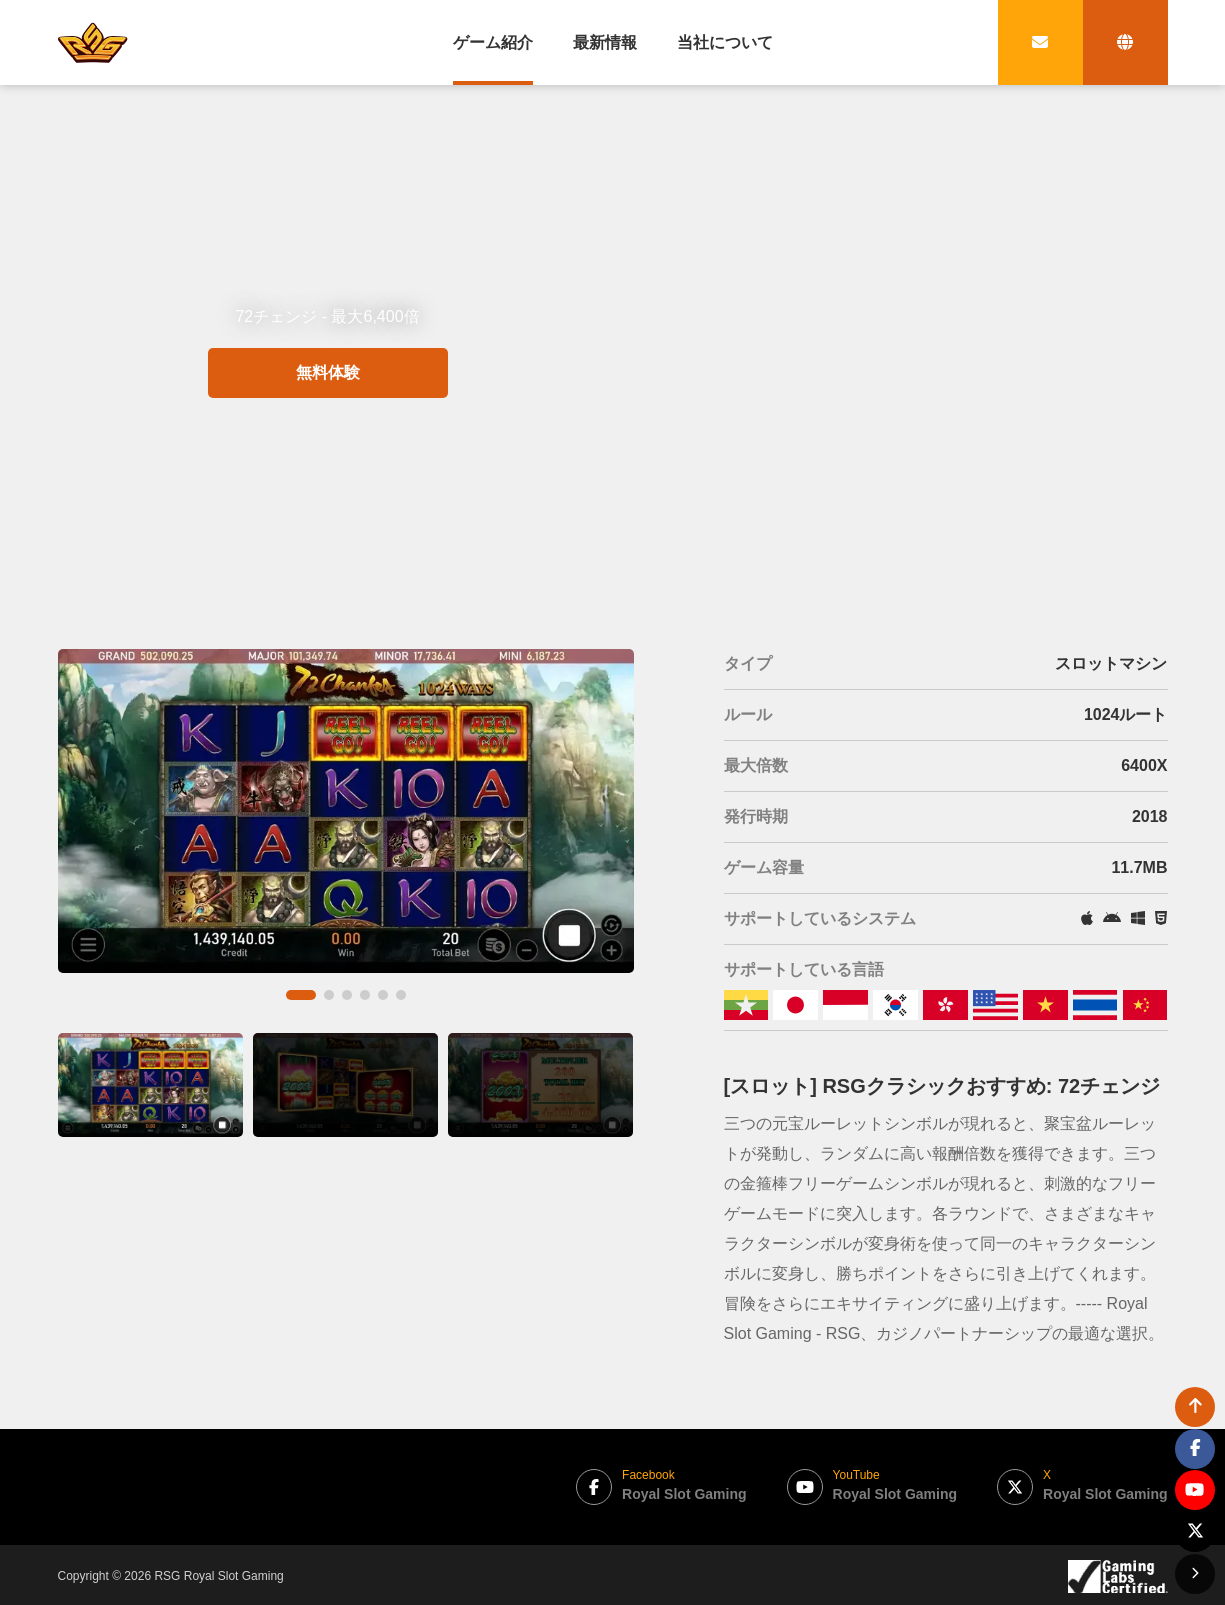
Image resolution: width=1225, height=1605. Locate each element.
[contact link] (1040, 42)
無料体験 (328, 445)
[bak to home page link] (93, 42)
